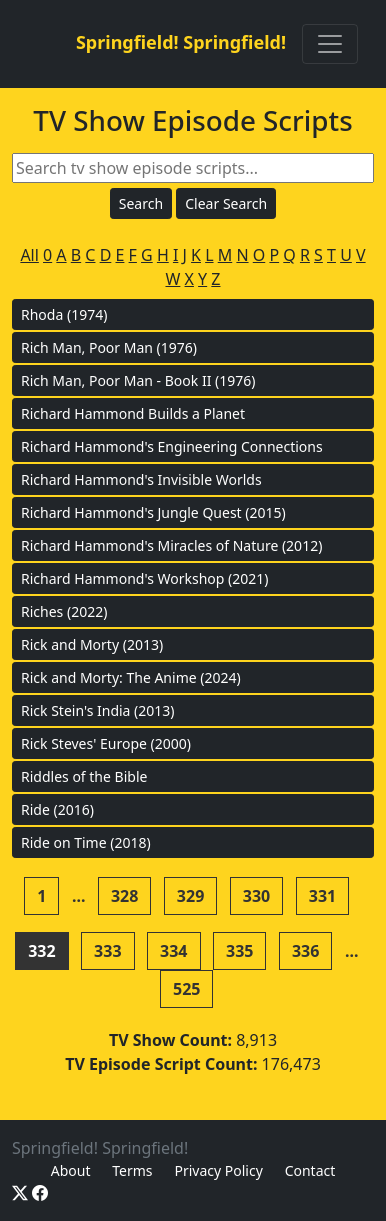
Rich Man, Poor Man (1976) (109, 347)
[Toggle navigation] (330, 44)
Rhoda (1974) (64, 314)
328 (124, 896)
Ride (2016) (57, 809)
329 (190, 896)
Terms (132, 1170)
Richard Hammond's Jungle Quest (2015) (153, 512)
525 (186, 989)
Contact (310, 1170)
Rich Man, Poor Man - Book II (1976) (138, 380)
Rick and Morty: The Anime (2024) (131, 677)
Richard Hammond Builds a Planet (133, 413)
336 (305, 951)
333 (107, 951)
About (71, 1170)
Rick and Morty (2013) (92, 644)
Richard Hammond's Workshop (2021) (145, 578)
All (29, 255)
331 (322, 896)
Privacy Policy (218, 1170)
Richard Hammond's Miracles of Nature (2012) (171, 545)
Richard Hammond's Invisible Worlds (141, 479)
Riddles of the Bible (84, 776)
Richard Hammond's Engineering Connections (172, 446)
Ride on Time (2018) (86, 842)
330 (256, 896)
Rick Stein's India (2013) (98, 710)
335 (239, 951)
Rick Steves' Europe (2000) (106, 743)
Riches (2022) (64, 611)
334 (173, 951)
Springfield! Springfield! (181, 42)
